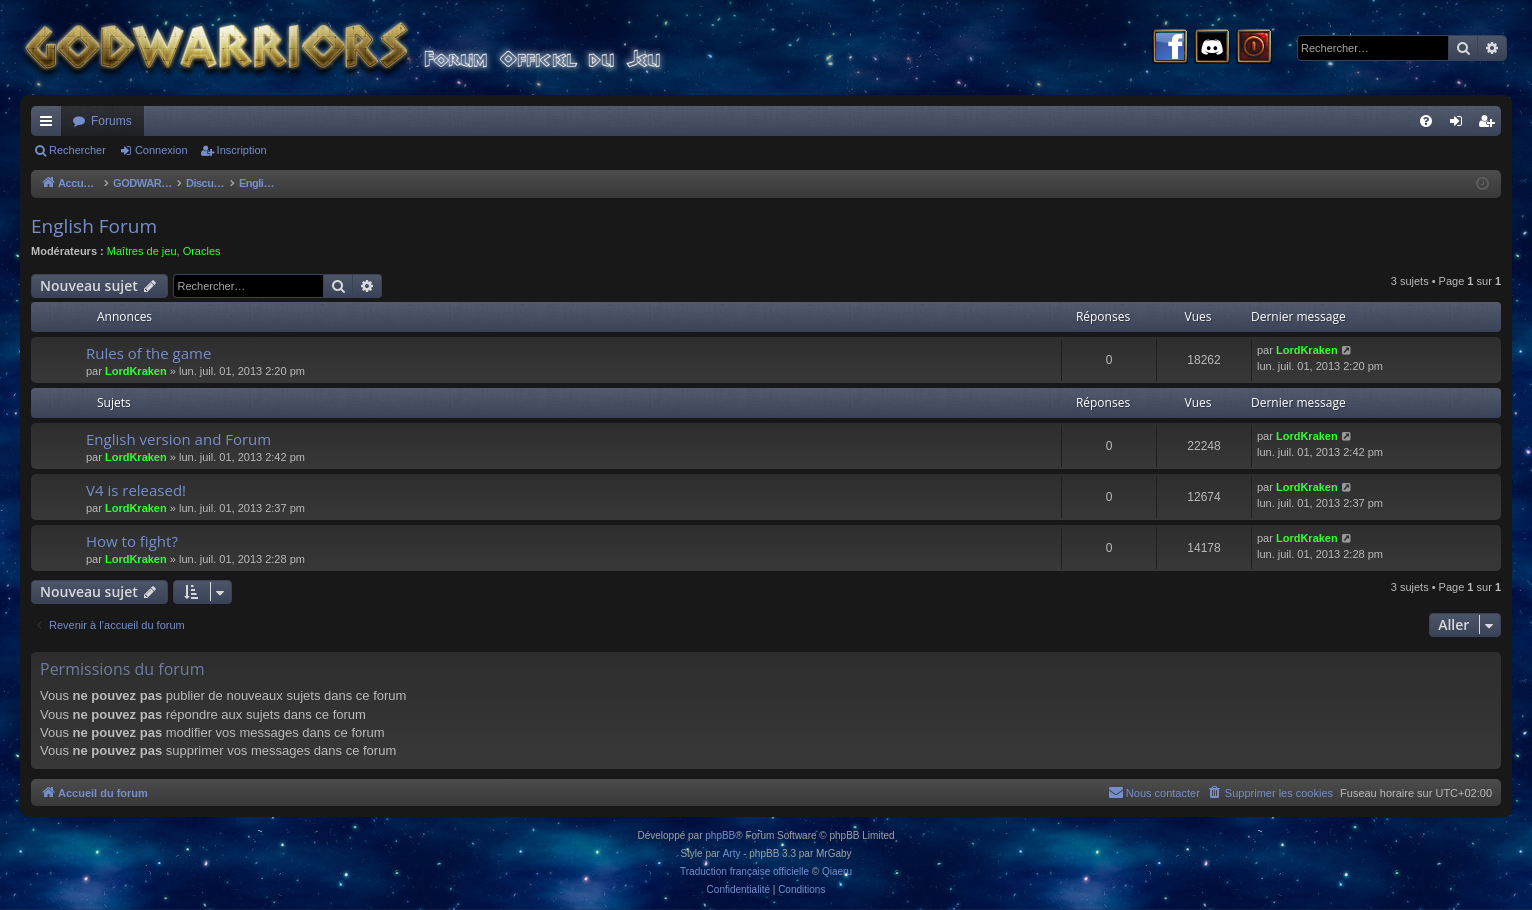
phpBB (720, 835)
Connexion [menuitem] (1460, 125)
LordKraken (136, 371)
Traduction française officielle (744, 871)
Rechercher (77, 150)
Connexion (161, 150)
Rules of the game (148, 353)
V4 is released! (136, 490)
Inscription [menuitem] (1490, 125)
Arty (732, 853)
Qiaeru (837, 871)
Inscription (242, 150)
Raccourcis (50, 125)
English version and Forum (178, 439)
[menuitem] (1426, 121)
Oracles (202, 251)
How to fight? (132, 541)
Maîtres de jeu (142, 251)
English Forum (94, 226)
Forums (111, 121)
